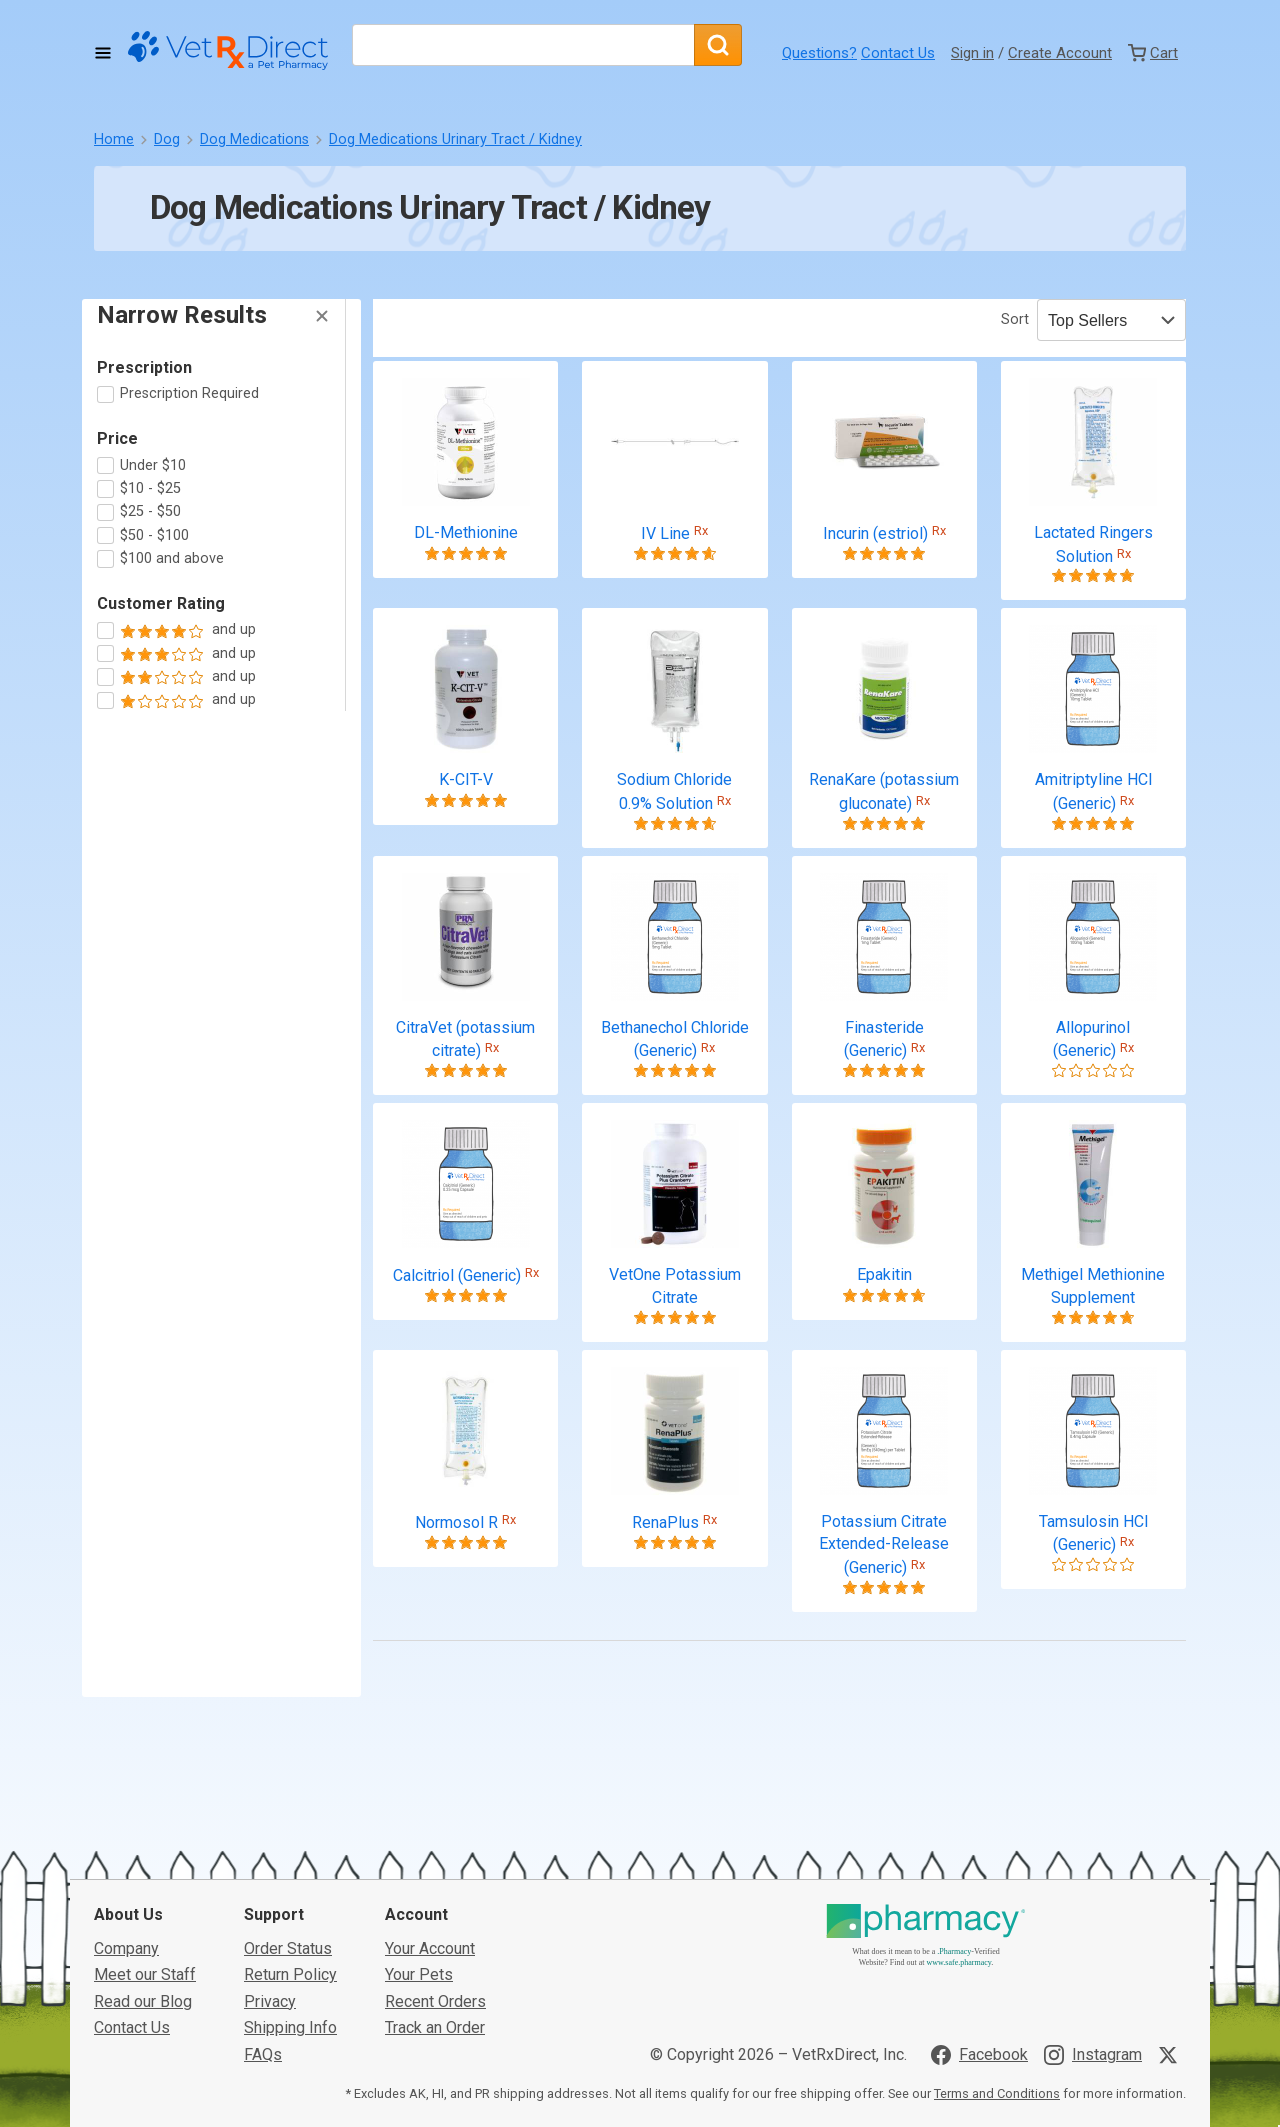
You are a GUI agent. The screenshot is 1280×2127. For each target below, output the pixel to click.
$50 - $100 (154, 535)
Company (126, 1870)
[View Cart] (1153, 53)
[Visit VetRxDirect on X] (1172, 1976)
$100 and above (172, 558)
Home (114, 139)
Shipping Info (290, 1949)
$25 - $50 (150, 511)
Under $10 (153, 465)
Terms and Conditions (997, 2015)
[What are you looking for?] (523, 45)
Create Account (1060, 53)
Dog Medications (254, 139)
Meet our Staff (145, 1896)
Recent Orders (435, 1922)
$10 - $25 (150, 488)
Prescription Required (189, 393)
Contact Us (898, 53)
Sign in (972, 53)
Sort (1015, 319)
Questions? (819, 53)
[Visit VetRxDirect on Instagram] (1093, 1976)
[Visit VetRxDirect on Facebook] (979, 1976)
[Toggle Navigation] (103, 53)
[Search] (718, 45)
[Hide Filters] (322, 316)
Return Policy (290, 1896)
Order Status (288, 1870)
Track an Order (435, 1949)
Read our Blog (143, 1922)
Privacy (270, 1922)
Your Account (430, 1870)
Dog (167, 139)
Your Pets (419, 1896)
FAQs (263, 1975)
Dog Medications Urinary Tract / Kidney (455, 139)
